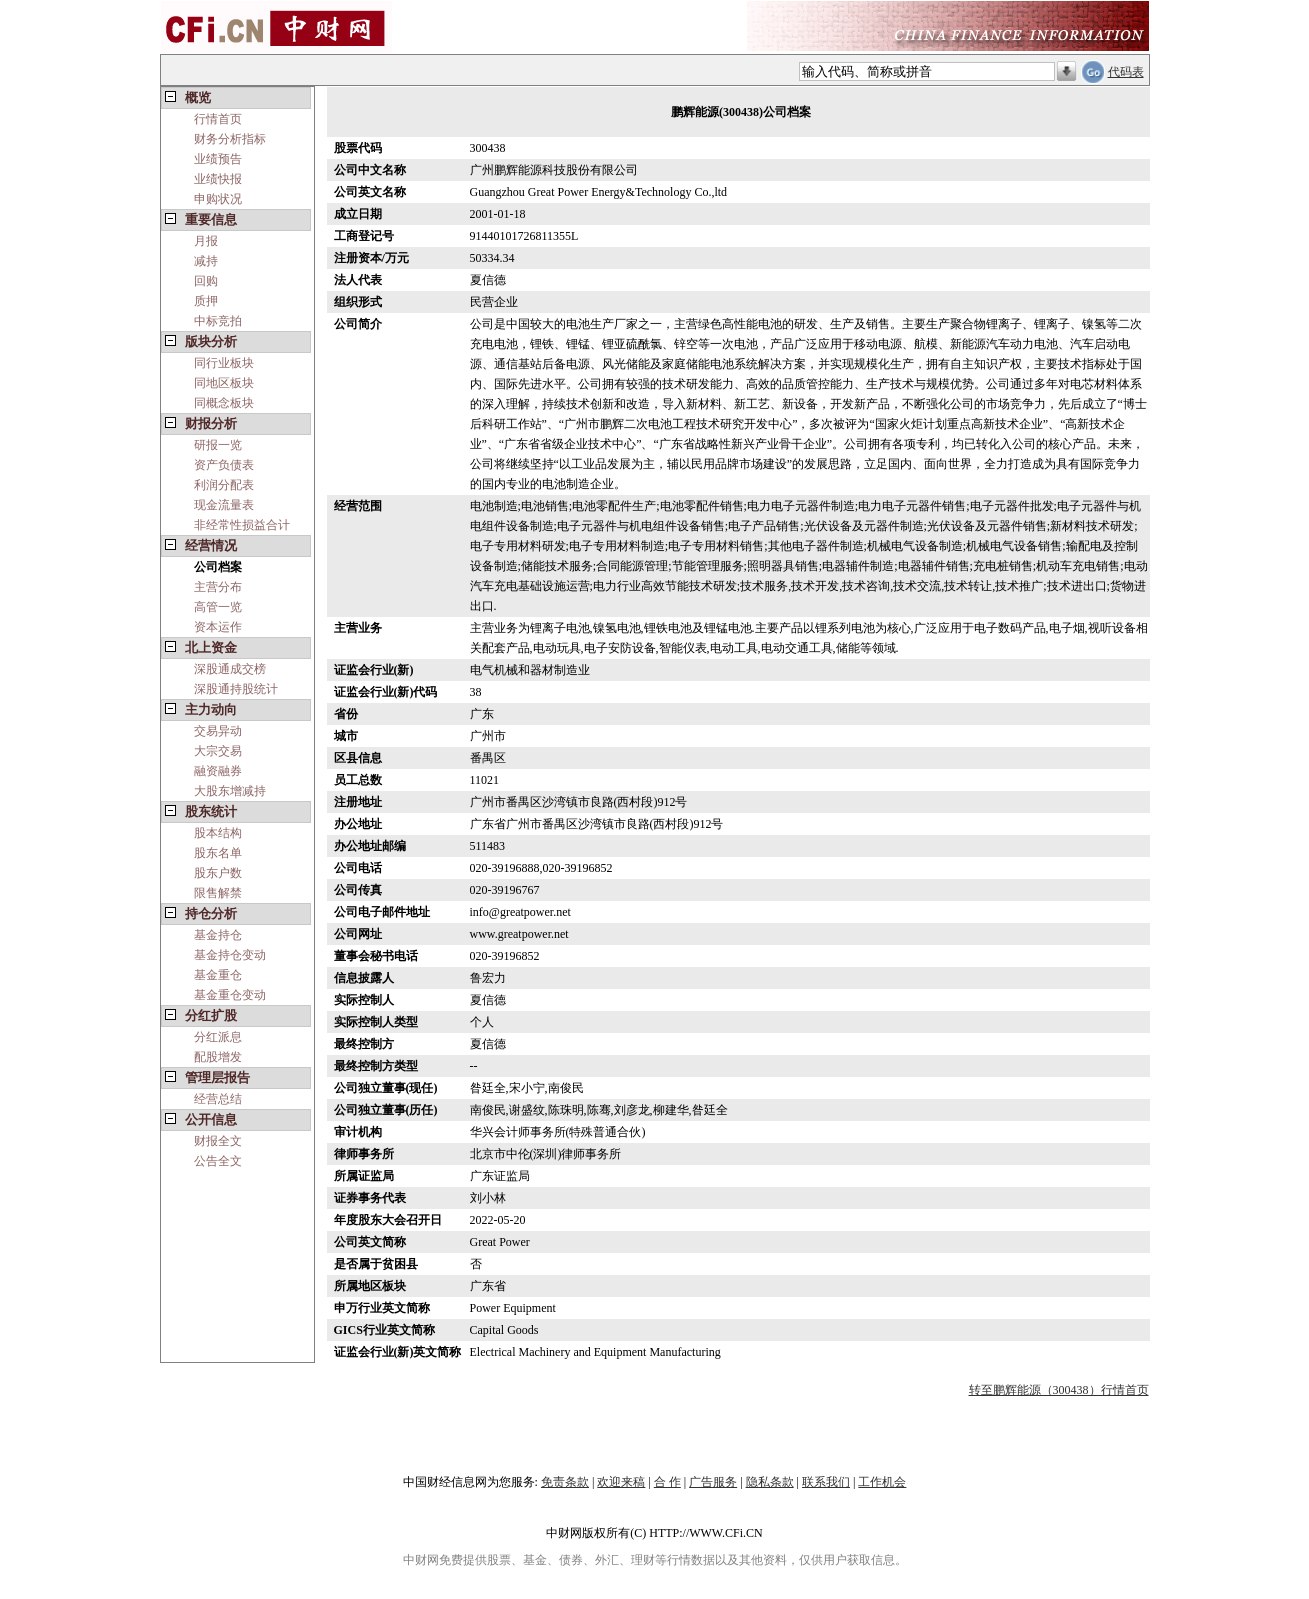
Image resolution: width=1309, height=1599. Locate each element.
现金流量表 (224, 505)
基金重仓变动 (230, 995)
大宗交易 (218, 751)
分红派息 (218, 1037)
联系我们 (826, 1482)
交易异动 (218, 731)
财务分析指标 (230, 139)
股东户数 (218, 873)
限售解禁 (218, 893)
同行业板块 (224, 363)
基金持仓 (218, 935)
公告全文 (218, 1161)
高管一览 (218, 607)
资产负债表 (224, 465)
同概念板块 (224, 403)
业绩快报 (218, 179)
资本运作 (218, 627)
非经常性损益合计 (242, 525)
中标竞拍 (218, 321)
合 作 (667, 1482)
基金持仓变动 (230, 955)
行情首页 (218, 119)
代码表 (1126, 72)
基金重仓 (218, 975)
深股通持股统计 (236, 689)
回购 (206, 281)
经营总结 (218, 1099)
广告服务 (713, 1482)
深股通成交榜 (230, 669)
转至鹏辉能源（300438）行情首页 (1059, 1390)
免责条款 (565, 1482)
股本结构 (218, 833)
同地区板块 (224, 383)
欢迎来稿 (621, 1482)
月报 (206, 241)
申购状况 (218, 199)
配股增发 (218, 1057)
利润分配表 (224, 485)
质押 (206, 301)
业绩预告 (218, 159)
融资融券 (218, 771)
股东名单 (218, 853)
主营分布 (218, 587)
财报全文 (218, 1141)
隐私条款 (770, 1482)
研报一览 (218, 445)
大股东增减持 (230, 791)
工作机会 (882, 1482)
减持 (206, 261)
